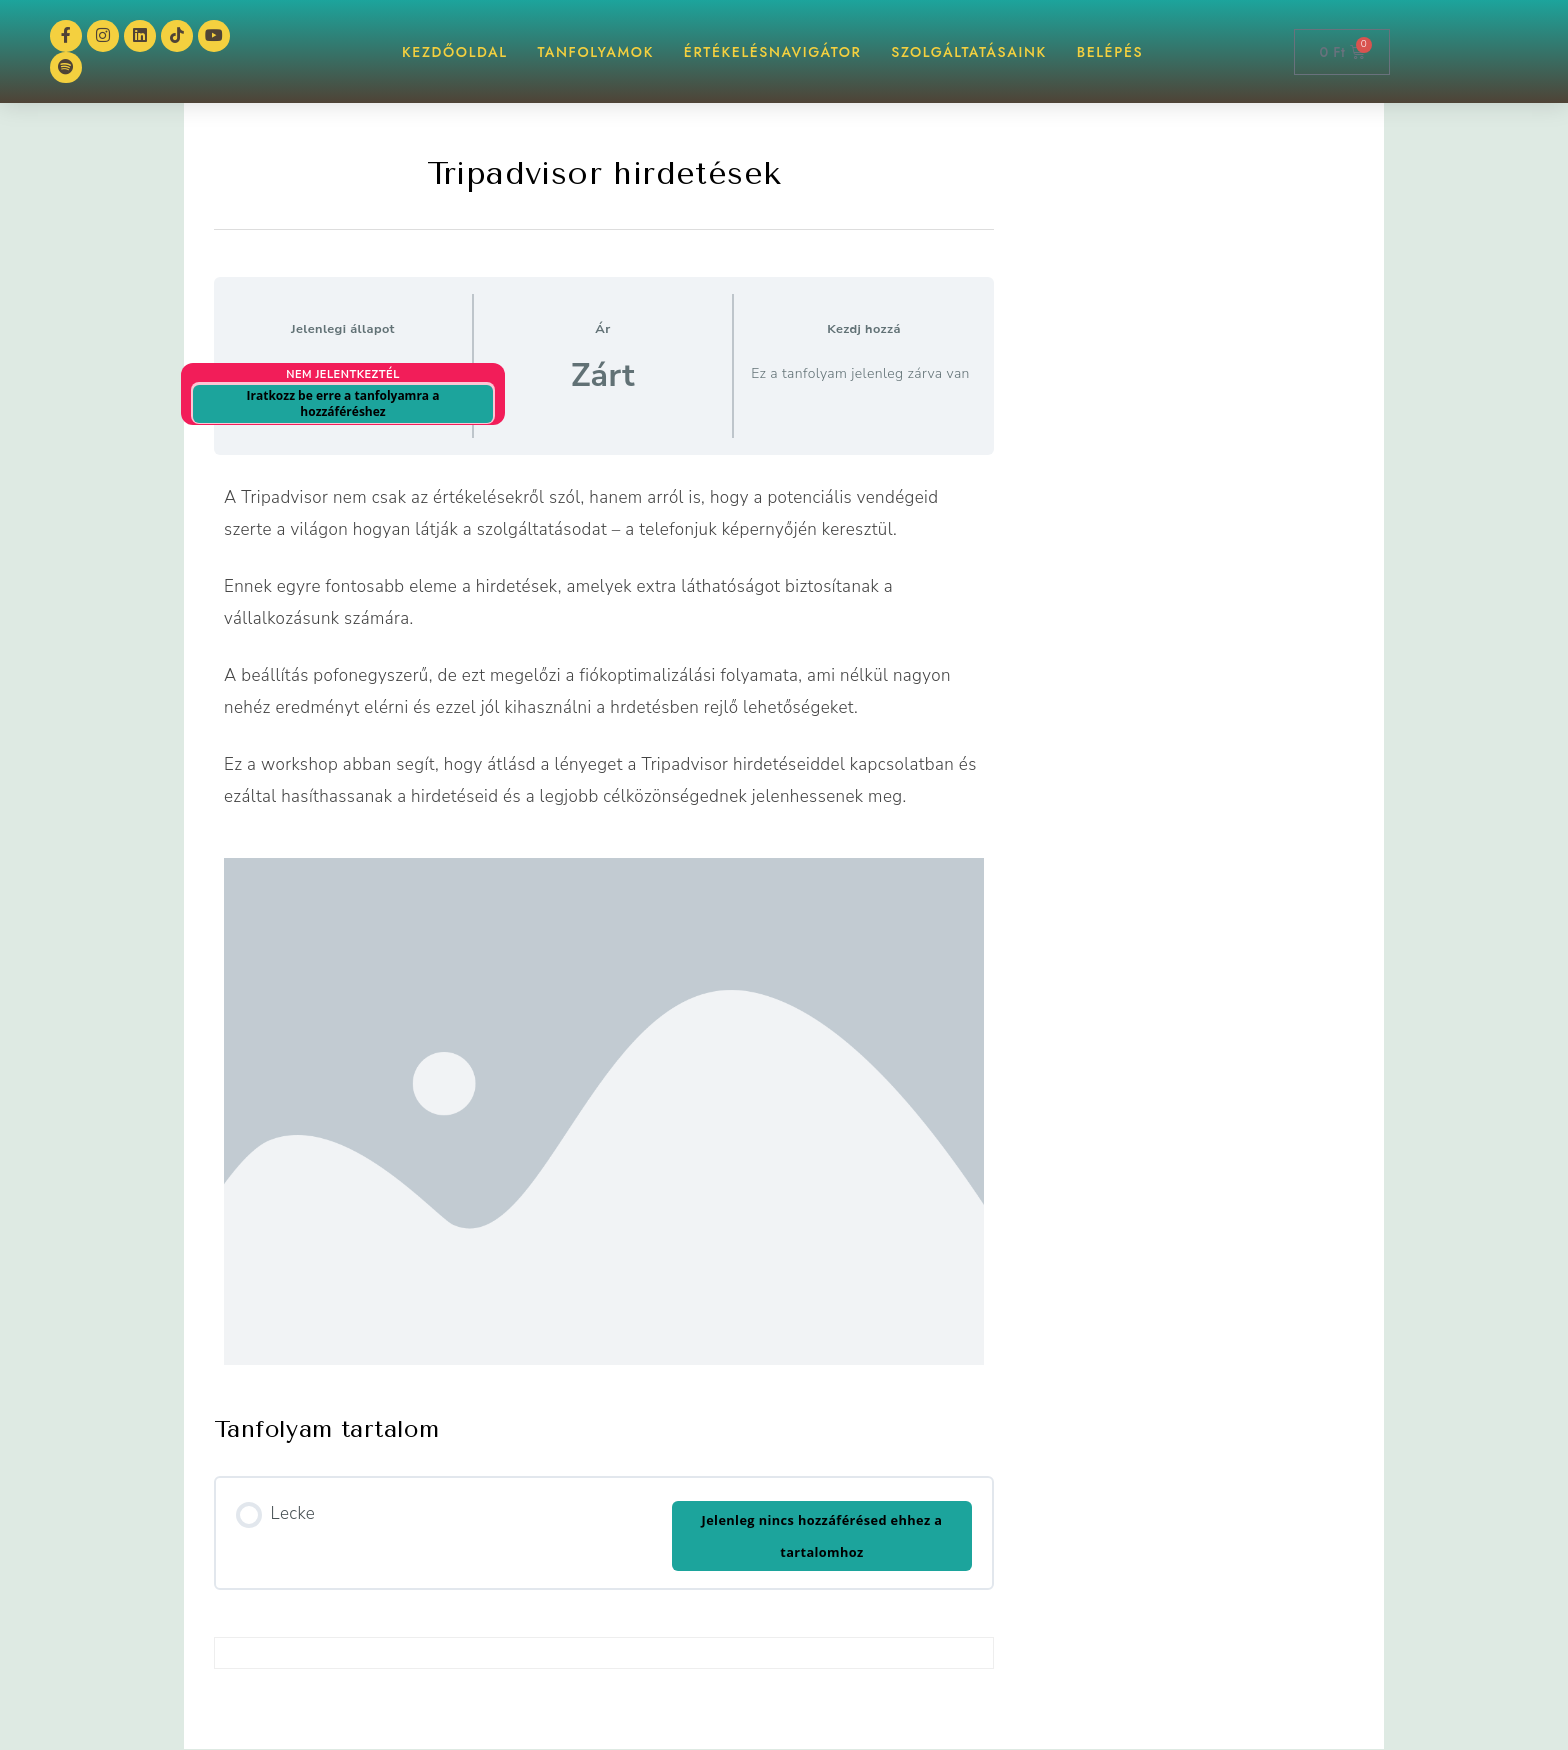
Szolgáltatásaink (969, 52)
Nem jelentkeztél (343, 375)
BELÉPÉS (1110, 52)
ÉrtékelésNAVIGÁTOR (773, 52)
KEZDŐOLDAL (455, 52)
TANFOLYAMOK (595, 52)
